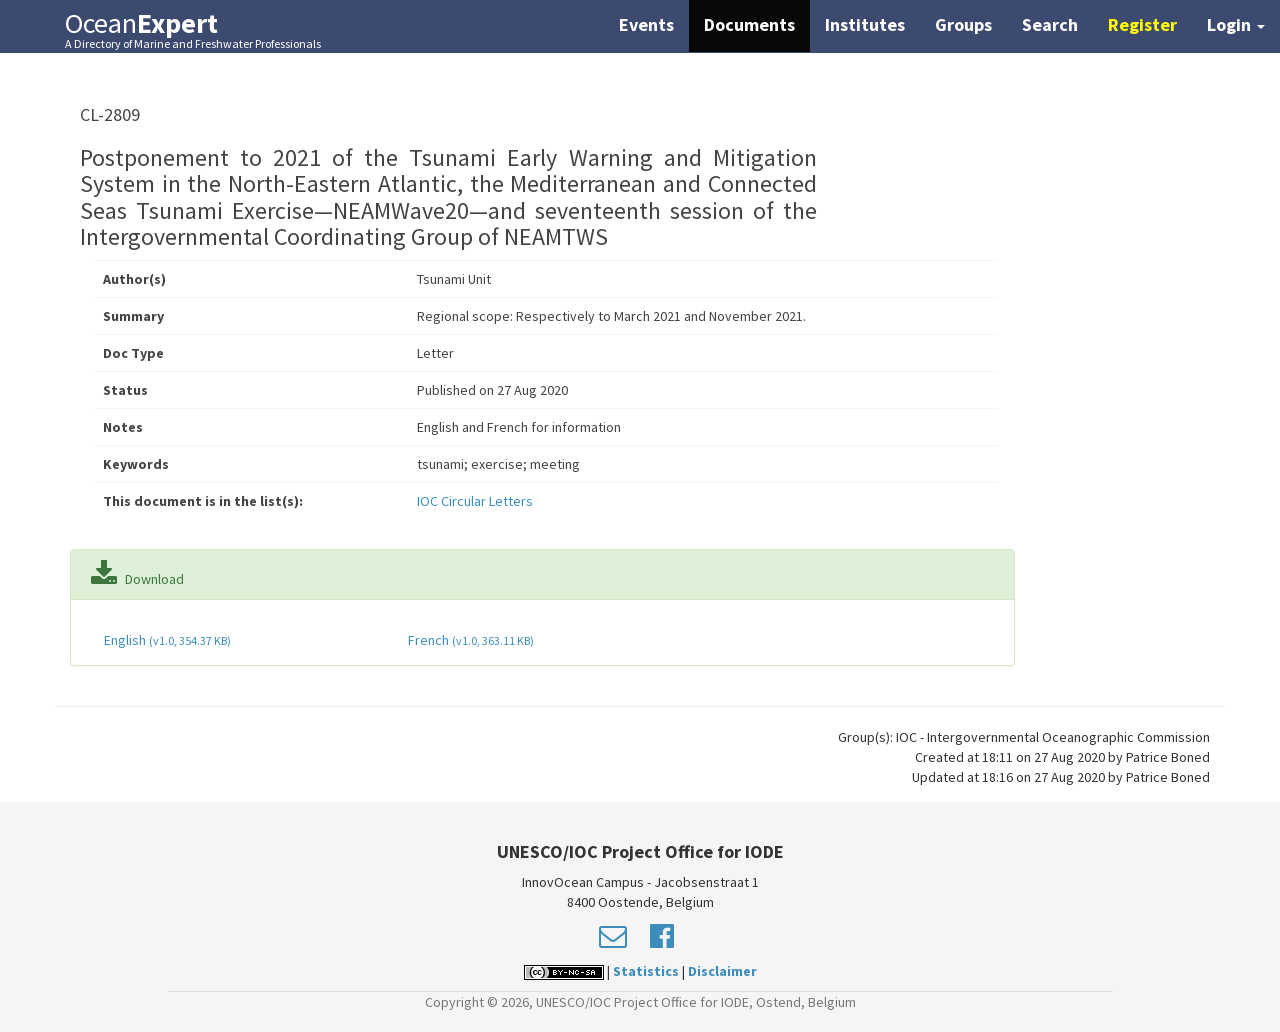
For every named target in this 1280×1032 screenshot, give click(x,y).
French (469, 640)
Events (646, 24)
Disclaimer (722, 971)
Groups (963, 24)
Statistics (646, 971)
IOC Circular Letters (475, 501)
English (166, 640)
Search (1050, 24)
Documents (749, 24)
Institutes (865, 24)
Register (1142, 24)
